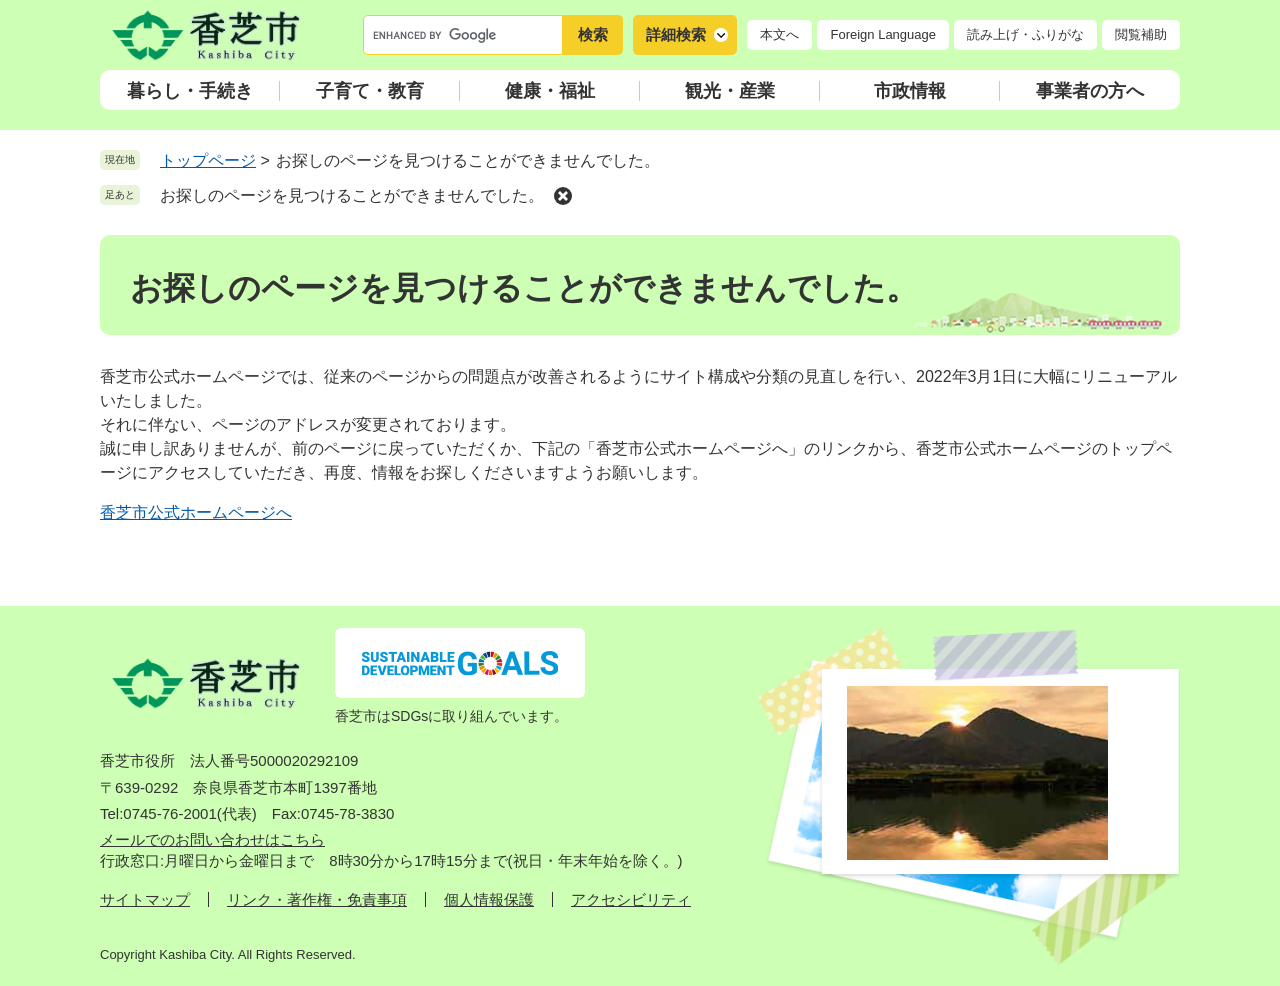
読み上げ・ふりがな (1025, 34)
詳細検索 (676, 34)
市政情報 (910, 91)
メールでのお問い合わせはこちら (212, 839)
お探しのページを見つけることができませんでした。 (352, 195)
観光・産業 (730, 91)
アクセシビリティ (631, 899)
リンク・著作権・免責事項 (317, 899)
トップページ (208, 160)
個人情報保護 (489, 899)
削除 (563, 196)
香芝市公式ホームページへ (196, 512)
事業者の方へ (1090, 91)
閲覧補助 (1141, 34)
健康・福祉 (550, 91)
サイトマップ (145, 899)
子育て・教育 (370, 91)
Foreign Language (883, 34)
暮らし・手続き (190, 91)
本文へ (779, 34)
